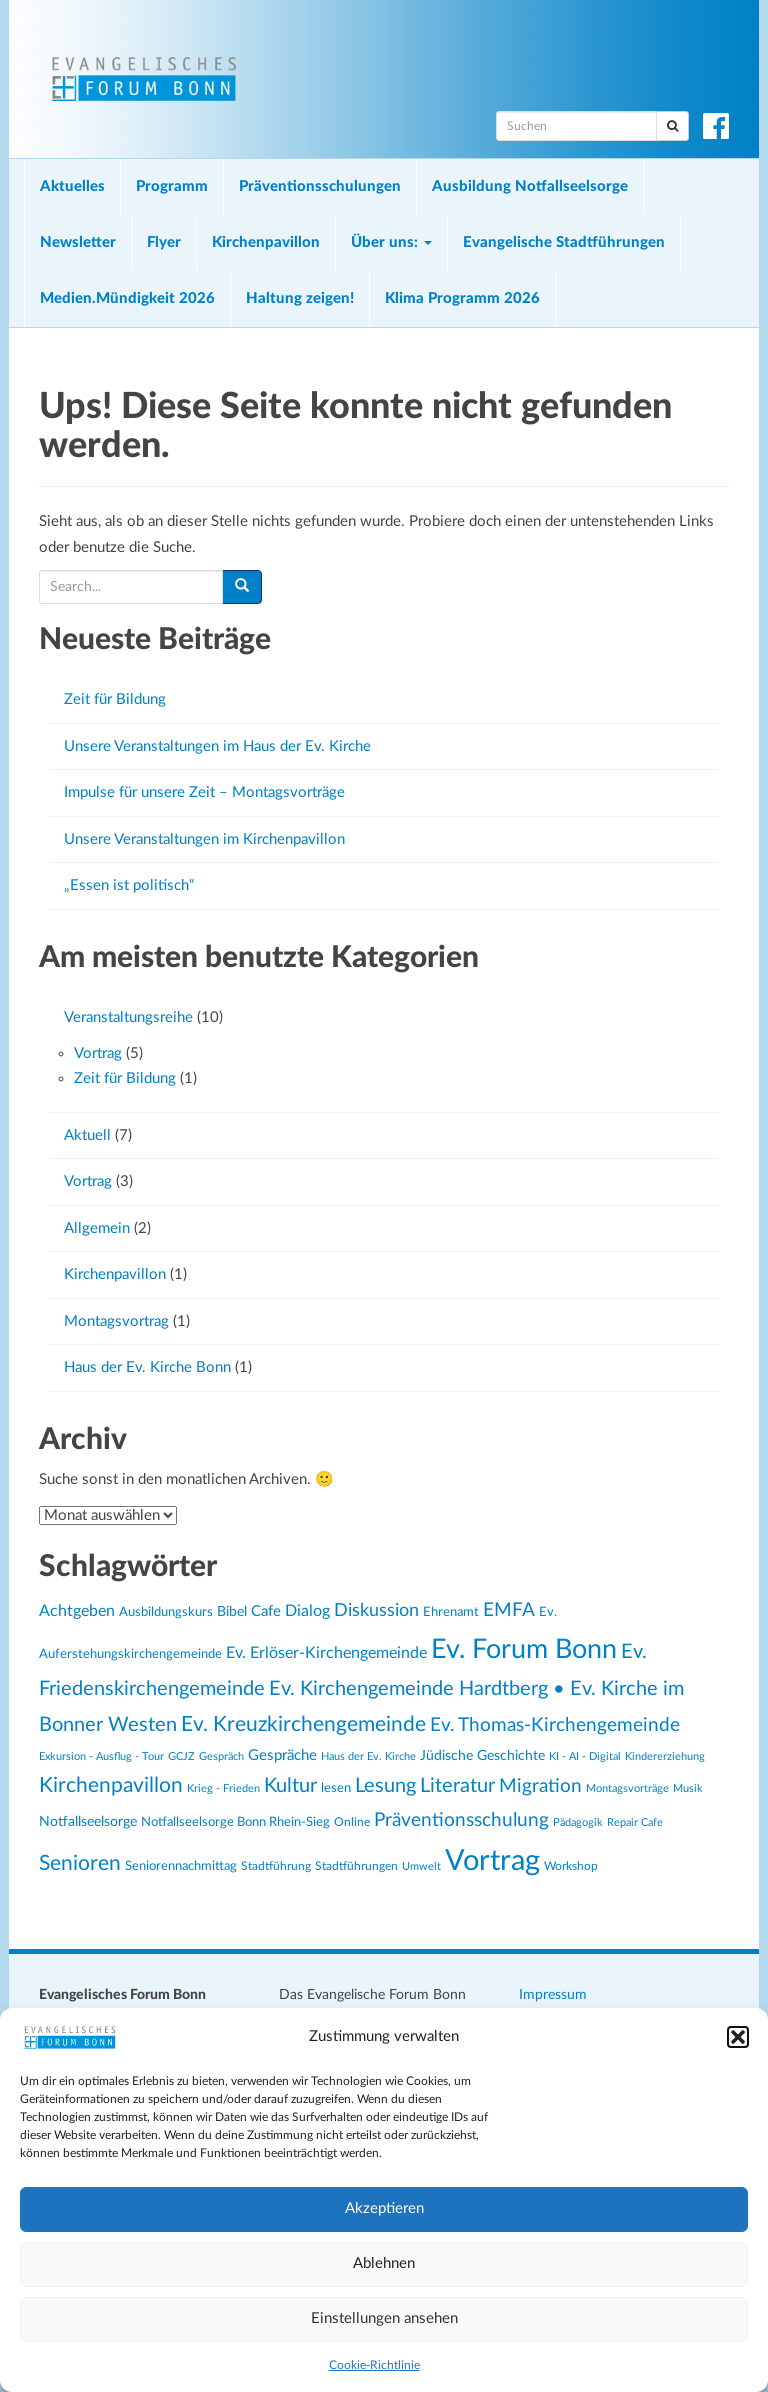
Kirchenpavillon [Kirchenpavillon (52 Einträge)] (111, 1785)
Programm (172, 186)
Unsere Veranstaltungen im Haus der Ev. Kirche (217, 746)
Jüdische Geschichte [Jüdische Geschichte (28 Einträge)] (482, 1755)
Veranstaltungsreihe (128, 1017)
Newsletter (78, 242)
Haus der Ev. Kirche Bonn (147, 1367)
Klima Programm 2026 (462, 298)
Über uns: (391, 242)
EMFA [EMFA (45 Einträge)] (509, 1610)
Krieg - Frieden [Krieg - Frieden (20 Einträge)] (223, 1788)
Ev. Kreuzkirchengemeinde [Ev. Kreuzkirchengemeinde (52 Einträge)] (303, 1724)
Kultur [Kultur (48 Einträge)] (290, 1786)
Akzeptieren (384, 2208)
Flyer (164, 242)
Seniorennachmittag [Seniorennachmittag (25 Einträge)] (181, 1866)
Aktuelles (72, 186)
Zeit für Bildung (115, 699)
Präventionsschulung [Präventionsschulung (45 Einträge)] (461, 1820)
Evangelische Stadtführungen (564, 242)
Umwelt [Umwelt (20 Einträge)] (421, 1866)
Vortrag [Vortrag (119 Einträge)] (492, 1861)
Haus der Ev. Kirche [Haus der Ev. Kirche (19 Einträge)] (368, 1756)
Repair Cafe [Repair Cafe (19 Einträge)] (635, 1822)
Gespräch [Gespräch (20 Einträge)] (221, 1756)
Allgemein (97, 1228)
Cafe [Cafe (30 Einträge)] (266, 1611)
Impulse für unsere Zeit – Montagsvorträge (204, 792)
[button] (738, 2037)
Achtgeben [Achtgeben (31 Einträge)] (77, 1611)
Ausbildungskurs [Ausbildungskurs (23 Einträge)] (166, 1612)
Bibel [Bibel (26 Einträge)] (232, 1612)
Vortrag (98, 1053)
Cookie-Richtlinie (374, 2365)
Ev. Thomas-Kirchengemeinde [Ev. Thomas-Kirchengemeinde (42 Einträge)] (555, 1725)
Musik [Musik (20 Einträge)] (688, 1788)
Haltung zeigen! (300, 298)
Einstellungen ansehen (384, 2318)
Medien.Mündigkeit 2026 (127, 298)
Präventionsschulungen (320, 186)
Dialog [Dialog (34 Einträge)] (307, 1611)
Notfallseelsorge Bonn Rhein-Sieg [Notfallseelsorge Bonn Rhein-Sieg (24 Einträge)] (235, 1822)
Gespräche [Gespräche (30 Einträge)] (282, 1755)
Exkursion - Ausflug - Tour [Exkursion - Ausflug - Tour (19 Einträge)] (101, 1756)
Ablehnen (384, 2263)
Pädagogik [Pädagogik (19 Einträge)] (578, 1822)
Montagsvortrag (116, 1321)
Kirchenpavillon (266, 242)
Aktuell (87, 1135)
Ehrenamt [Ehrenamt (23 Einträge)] (451, 1612)
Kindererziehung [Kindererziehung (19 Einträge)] (665, 1756)
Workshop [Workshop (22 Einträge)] (571, 1866)
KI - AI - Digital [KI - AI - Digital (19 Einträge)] (585, 1756)
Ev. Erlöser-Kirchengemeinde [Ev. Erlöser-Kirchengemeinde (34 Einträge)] (326, 1653)
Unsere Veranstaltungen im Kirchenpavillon (204, 839)
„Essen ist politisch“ (129, 885)
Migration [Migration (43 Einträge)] (540, 1786)
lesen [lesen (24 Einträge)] (336, 1788)
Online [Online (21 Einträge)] (352, 1822)
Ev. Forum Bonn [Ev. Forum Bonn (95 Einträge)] (524, 1649)
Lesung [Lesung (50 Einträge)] (385, 1786)
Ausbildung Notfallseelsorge (530, 186)
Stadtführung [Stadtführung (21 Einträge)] (276, 1866)
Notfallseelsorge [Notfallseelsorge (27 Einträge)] (88, 1822)
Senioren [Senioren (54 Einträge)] (80, 1863)
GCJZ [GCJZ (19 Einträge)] (181, 1756)
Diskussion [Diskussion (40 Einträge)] (376, 1610)
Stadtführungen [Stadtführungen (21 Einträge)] (356, 1866)
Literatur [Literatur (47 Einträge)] (457, 1786)
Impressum (553, 1995)
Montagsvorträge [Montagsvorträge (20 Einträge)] (627, 1788)
